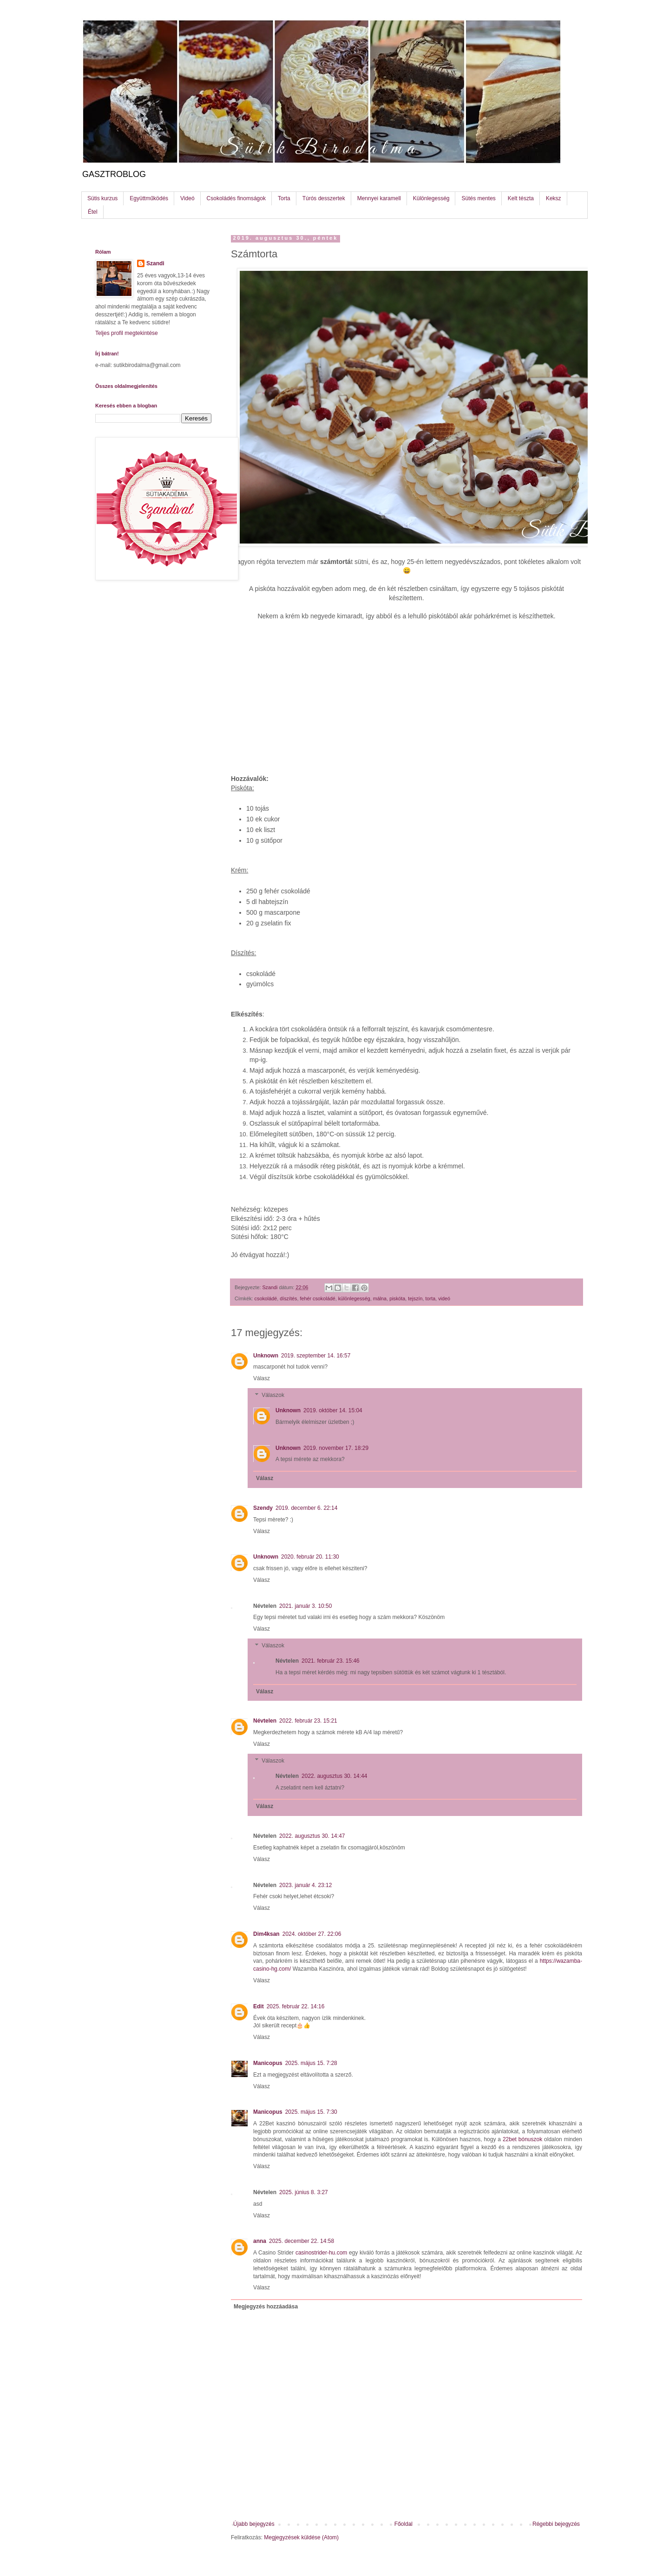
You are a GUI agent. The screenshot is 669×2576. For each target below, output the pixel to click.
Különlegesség (431, 198)
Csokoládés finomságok (236, 198)
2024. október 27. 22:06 (311, 1934)
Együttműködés (149, 198)
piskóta (397, 1298)
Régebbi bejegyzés (556, 2524)
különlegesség (354, 1298)
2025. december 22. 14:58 (301, 2241)
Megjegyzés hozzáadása (266, 2306)
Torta (284, 198)
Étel (93, 212)
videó (444, 1298)
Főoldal (403, 2524)
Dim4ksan (266, 1934)
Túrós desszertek (323, 198)
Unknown (265, 1355)
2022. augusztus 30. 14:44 (334, 1776)
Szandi (155, 263)
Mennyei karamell (379, 198)
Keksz (553, 198)
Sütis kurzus (102, 198)
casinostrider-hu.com (321, 2252)
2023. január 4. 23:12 (305, 1885)
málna (380, 1298)
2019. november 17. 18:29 (335, 1448)
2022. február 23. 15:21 (308, 1720)
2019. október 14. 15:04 (332, 1410)
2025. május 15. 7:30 (311, 2112)
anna (259, 2241)
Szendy (263, 1508)
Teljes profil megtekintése (126, 333)
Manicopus (267, 2063)
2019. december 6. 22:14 (306, 1508)
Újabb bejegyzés (254, 2524)
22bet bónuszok (522, 2139)
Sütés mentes (478, 198)
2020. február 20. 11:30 (310, 1556)
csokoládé (266, 1298)
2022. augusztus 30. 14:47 (312, 1836)
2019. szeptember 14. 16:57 (315, 1355)
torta (431, 1298)
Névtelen (264, 1720)
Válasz (261, 1378)
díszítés (288, 1298)
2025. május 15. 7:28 (311, 2063)
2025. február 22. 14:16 (296, 2006)
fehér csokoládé (317, 1298)
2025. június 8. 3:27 (303, 2192)
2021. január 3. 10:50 (305, 1606)
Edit (258, 2006)
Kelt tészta (521, 198)
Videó (187, 198)
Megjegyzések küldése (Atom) (301, 2537)
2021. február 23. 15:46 (331, 1661)
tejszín (415, 1298)
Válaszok (273, 1395)
